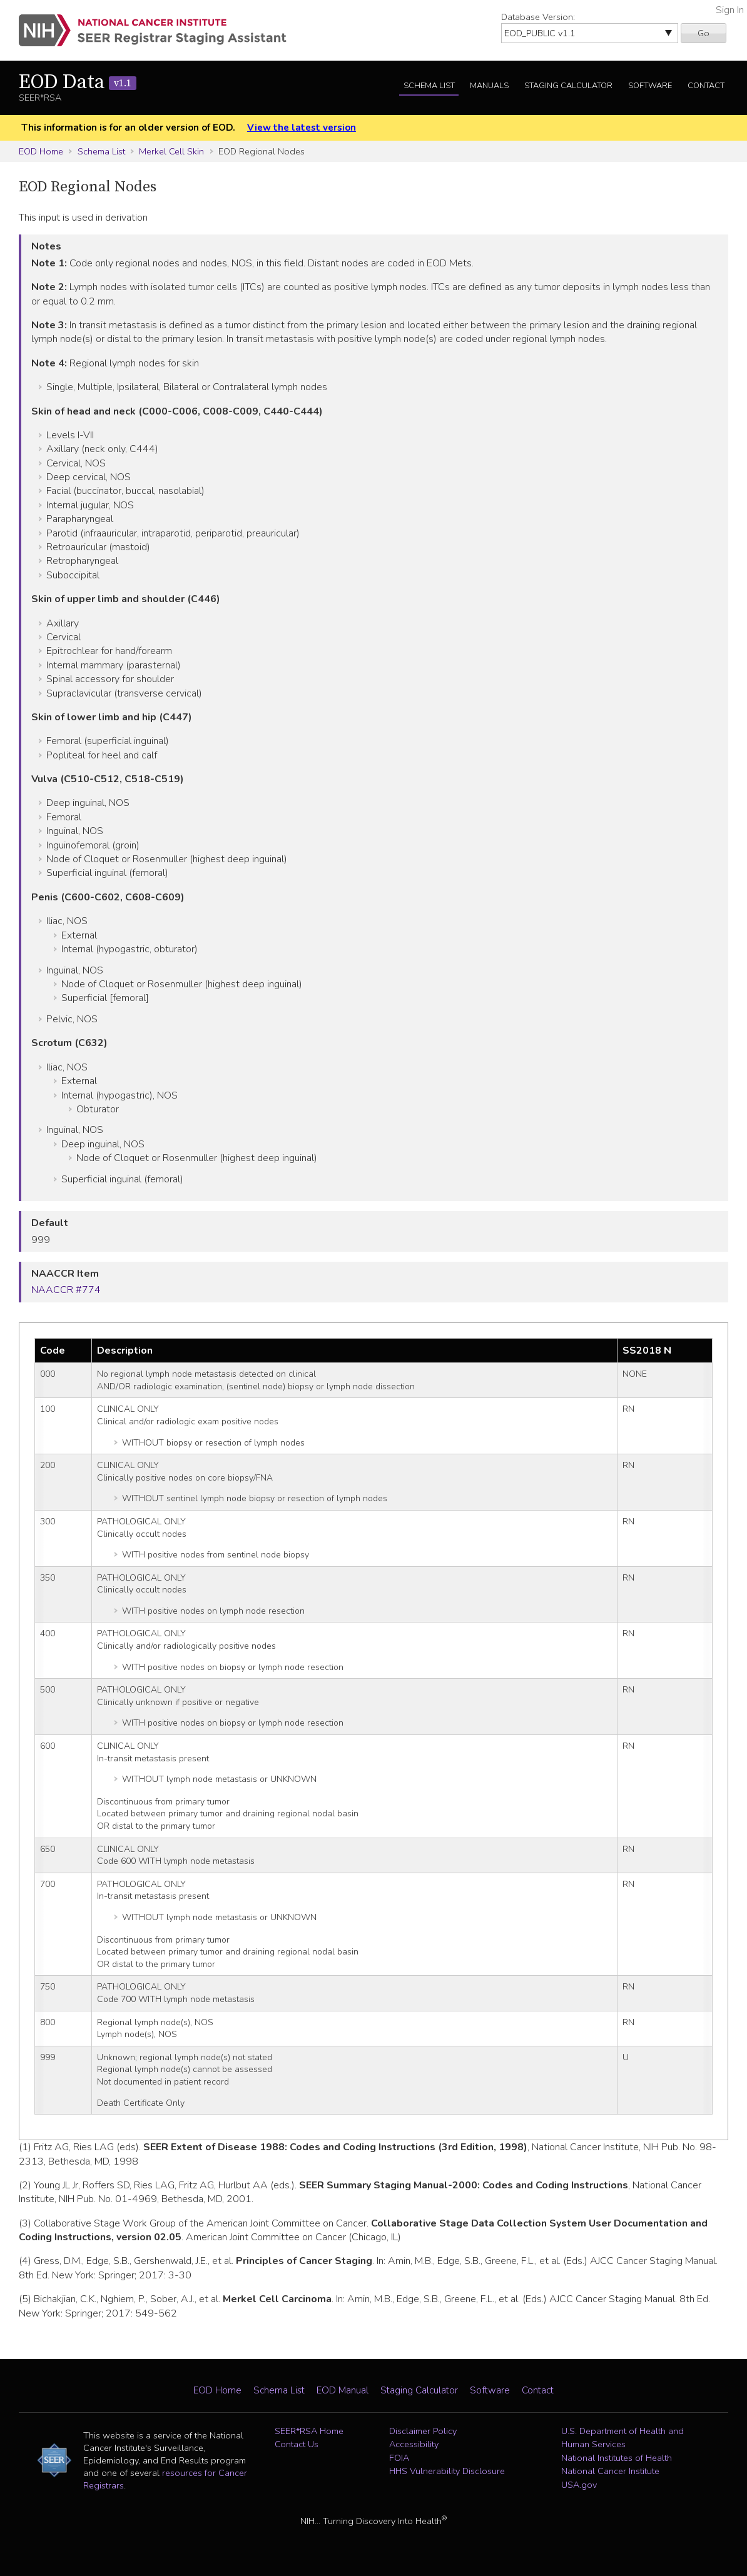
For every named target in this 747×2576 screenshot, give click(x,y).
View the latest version (301, 127)
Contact (706, 85)
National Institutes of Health (616, 2458)
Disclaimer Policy (423, 2431)
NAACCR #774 (66, 1290)
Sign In (730, 10)
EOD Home (41, 151)
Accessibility (414, 2444)
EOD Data (77, 82)
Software (650, 85)
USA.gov (579, 2484)
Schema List (429, 85)
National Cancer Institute (610, 2471)
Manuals (489, 85)
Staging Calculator (568, 85)
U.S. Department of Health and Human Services (622, 2438)
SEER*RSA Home (309, 2431)
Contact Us (296, 2444)
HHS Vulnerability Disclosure (447, 2471)
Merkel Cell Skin (171, 151)
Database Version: (538, 17)
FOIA (399, 2458)
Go (703, 33)
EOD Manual (342, 2390)
